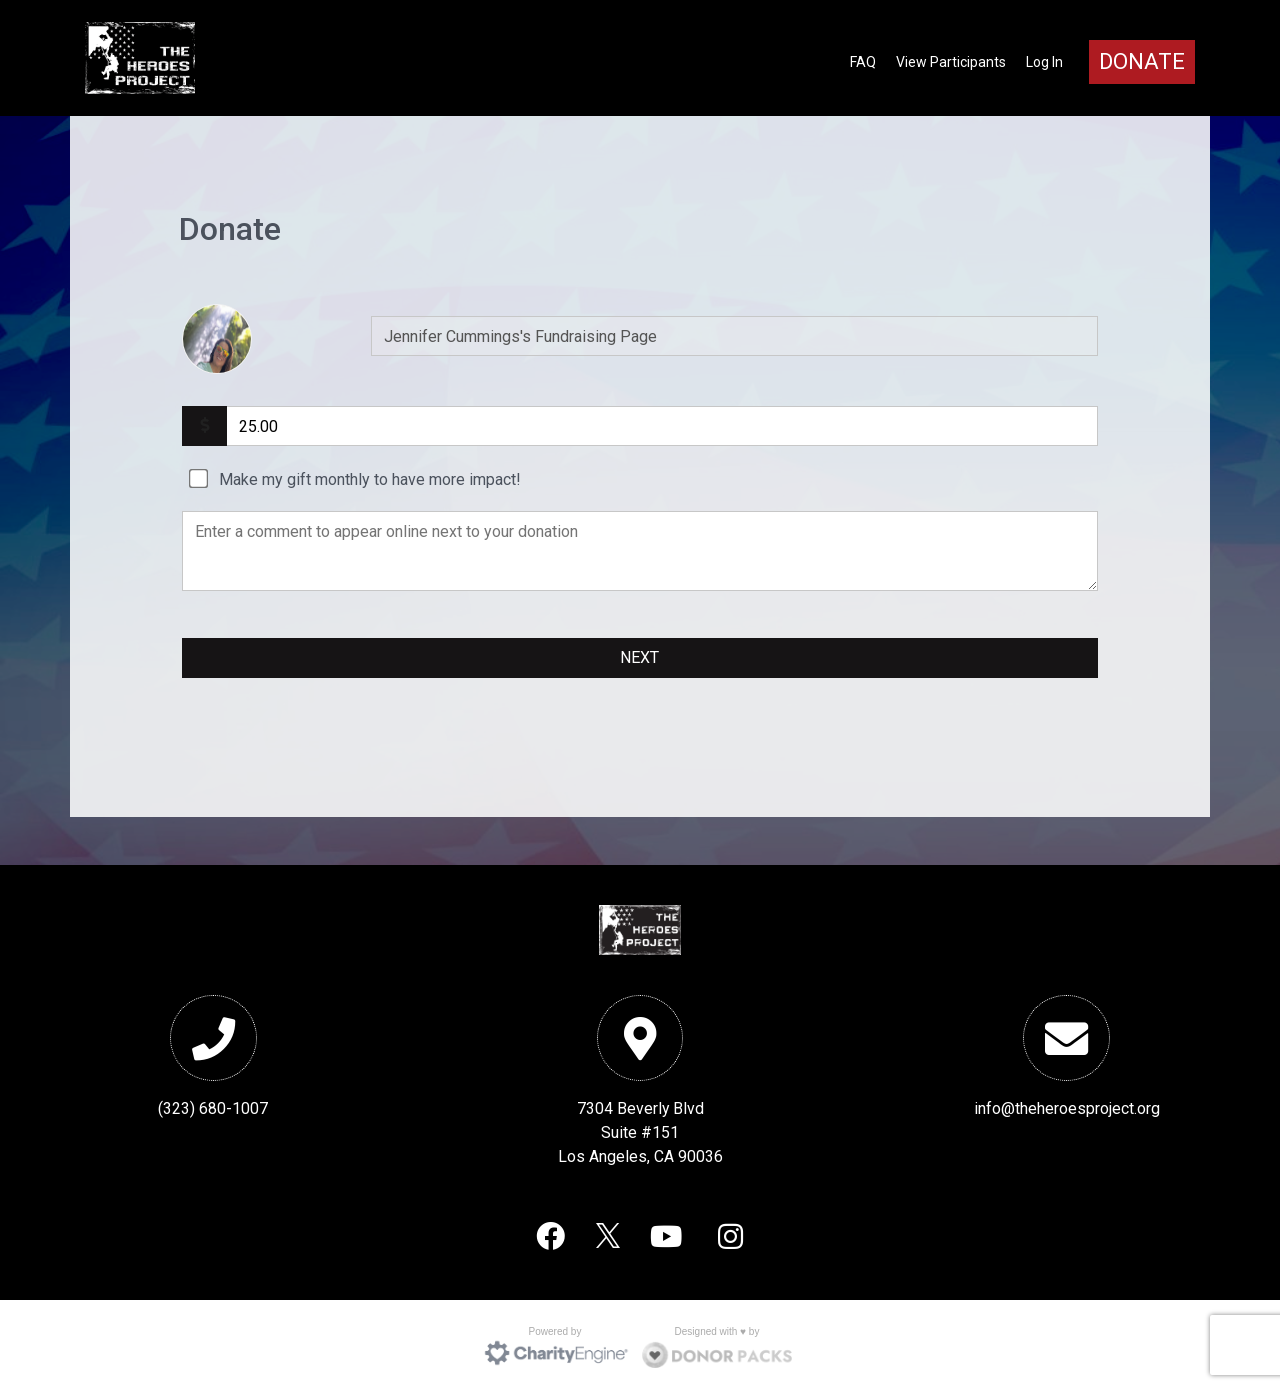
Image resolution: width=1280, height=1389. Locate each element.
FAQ (863, 62)
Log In (1044, 62)
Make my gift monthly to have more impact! (370, 479)
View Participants (951, 62)
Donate (1142, 61)
